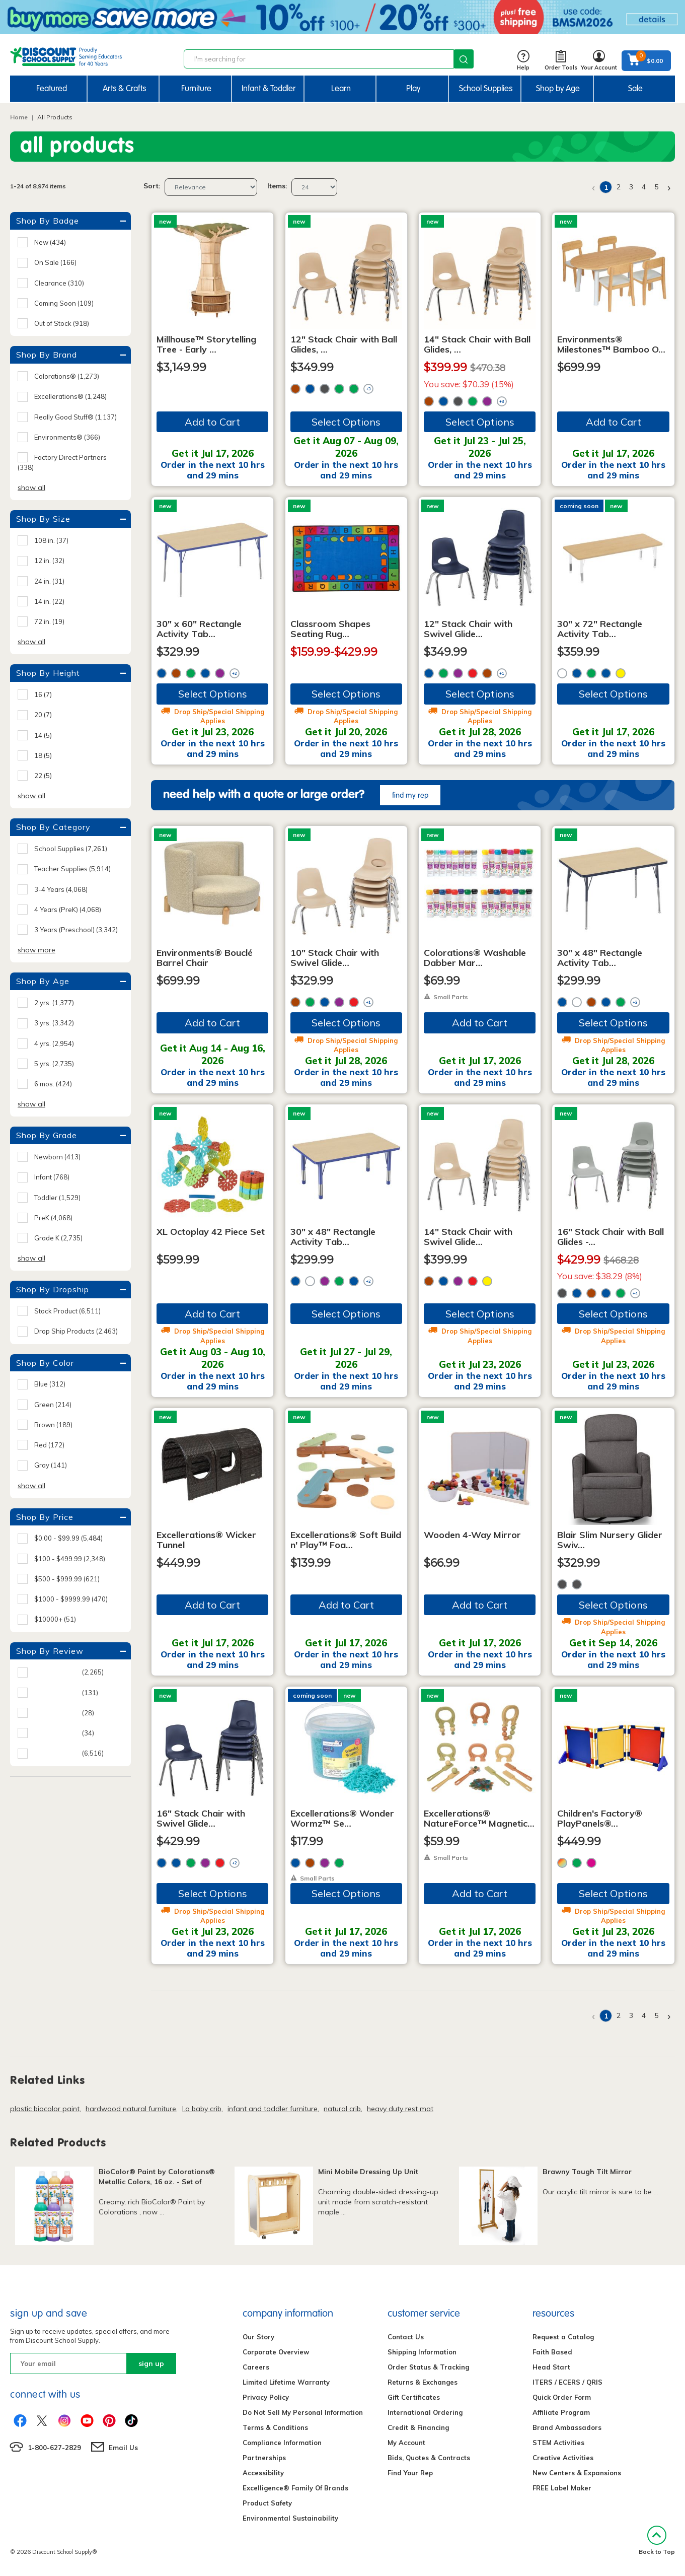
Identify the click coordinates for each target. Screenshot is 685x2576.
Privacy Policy (266, 2397)
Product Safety (267, 2503)
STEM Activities (558, 2443)
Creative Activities (562, 2458)
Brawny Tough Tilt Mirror (587, 2171)
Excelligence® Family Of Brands (295, 2488)
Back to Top (657, 2540)
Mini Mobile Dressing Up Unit (368, 2171)
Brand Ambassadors (566, 2427)
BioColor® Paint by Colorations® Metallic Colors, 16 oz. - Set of (157, 2176)
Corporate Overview (276, 2352)
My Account (406, 2443)
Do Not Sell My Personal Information (303, 2412)
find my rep (410, 795)
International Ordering (425, 2412)
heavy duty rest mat (400, 2108)
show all (31, 487)
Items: (277, 185)
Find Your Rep (410, 2473)
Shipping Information (422, 2352)
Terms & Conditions (275, 2427)
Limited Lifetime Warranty (286, 2382)
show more (36, 949)
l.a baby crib (201, 2108)
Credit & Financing (418, 2427)
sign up (151, 2363)
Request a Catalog (563, 2337)
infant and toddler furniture (272, 2108)
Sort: (152, 185)
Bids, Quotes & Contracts (429, 2458)
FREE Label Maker (561, 2488)
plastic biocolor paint (45, 2108)
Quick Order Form (561, 2397)
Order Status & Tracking (428, 2367)
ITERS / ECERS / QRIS (567, 2382)
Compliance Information (282, 2443)
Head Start (551, 2367)
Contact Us (406, 2337)
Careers (256, 2367)
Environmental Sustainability (290, 2518)
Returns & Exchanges (423, 2382)
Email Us (123, 2448)
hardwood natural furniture (131, 2108)
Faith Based (552, 2352)
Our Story (258, 2337)
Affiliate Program (561, 2412)
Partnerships (264, 2458)
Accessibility (263, 2473)
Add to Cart (212, 421)
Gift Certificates (414, 2397)
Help (523, 60)
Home (19, 117)
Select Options (346, 421)
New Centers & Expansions (576, 2473)
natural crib (342, 2108)
